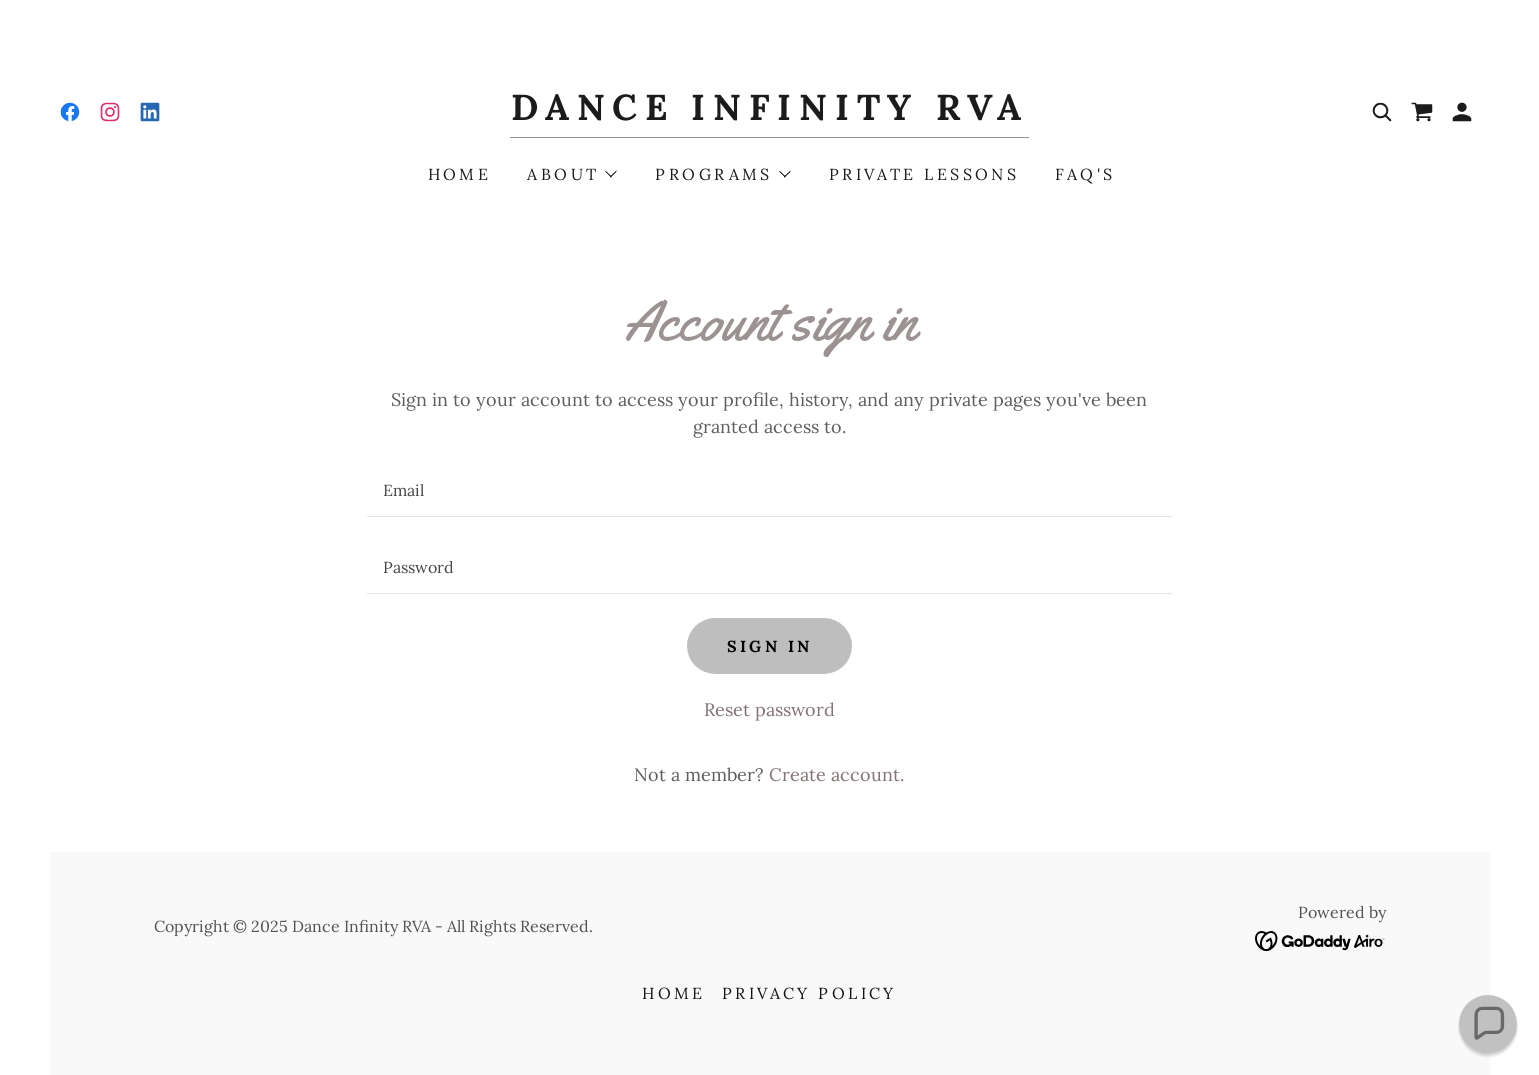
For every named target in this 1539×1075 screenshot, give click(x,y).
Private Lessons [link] (924, 174)
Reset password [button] (769, 709)
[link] (70, 112)
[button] (1462, 112)
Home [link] (460, 174)
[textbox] (769, 490)
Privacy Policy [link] (809, 993)
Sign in (770, 646)
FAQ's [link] (1085, 174)
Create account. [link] (836, 774)
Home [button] (674, 993)
